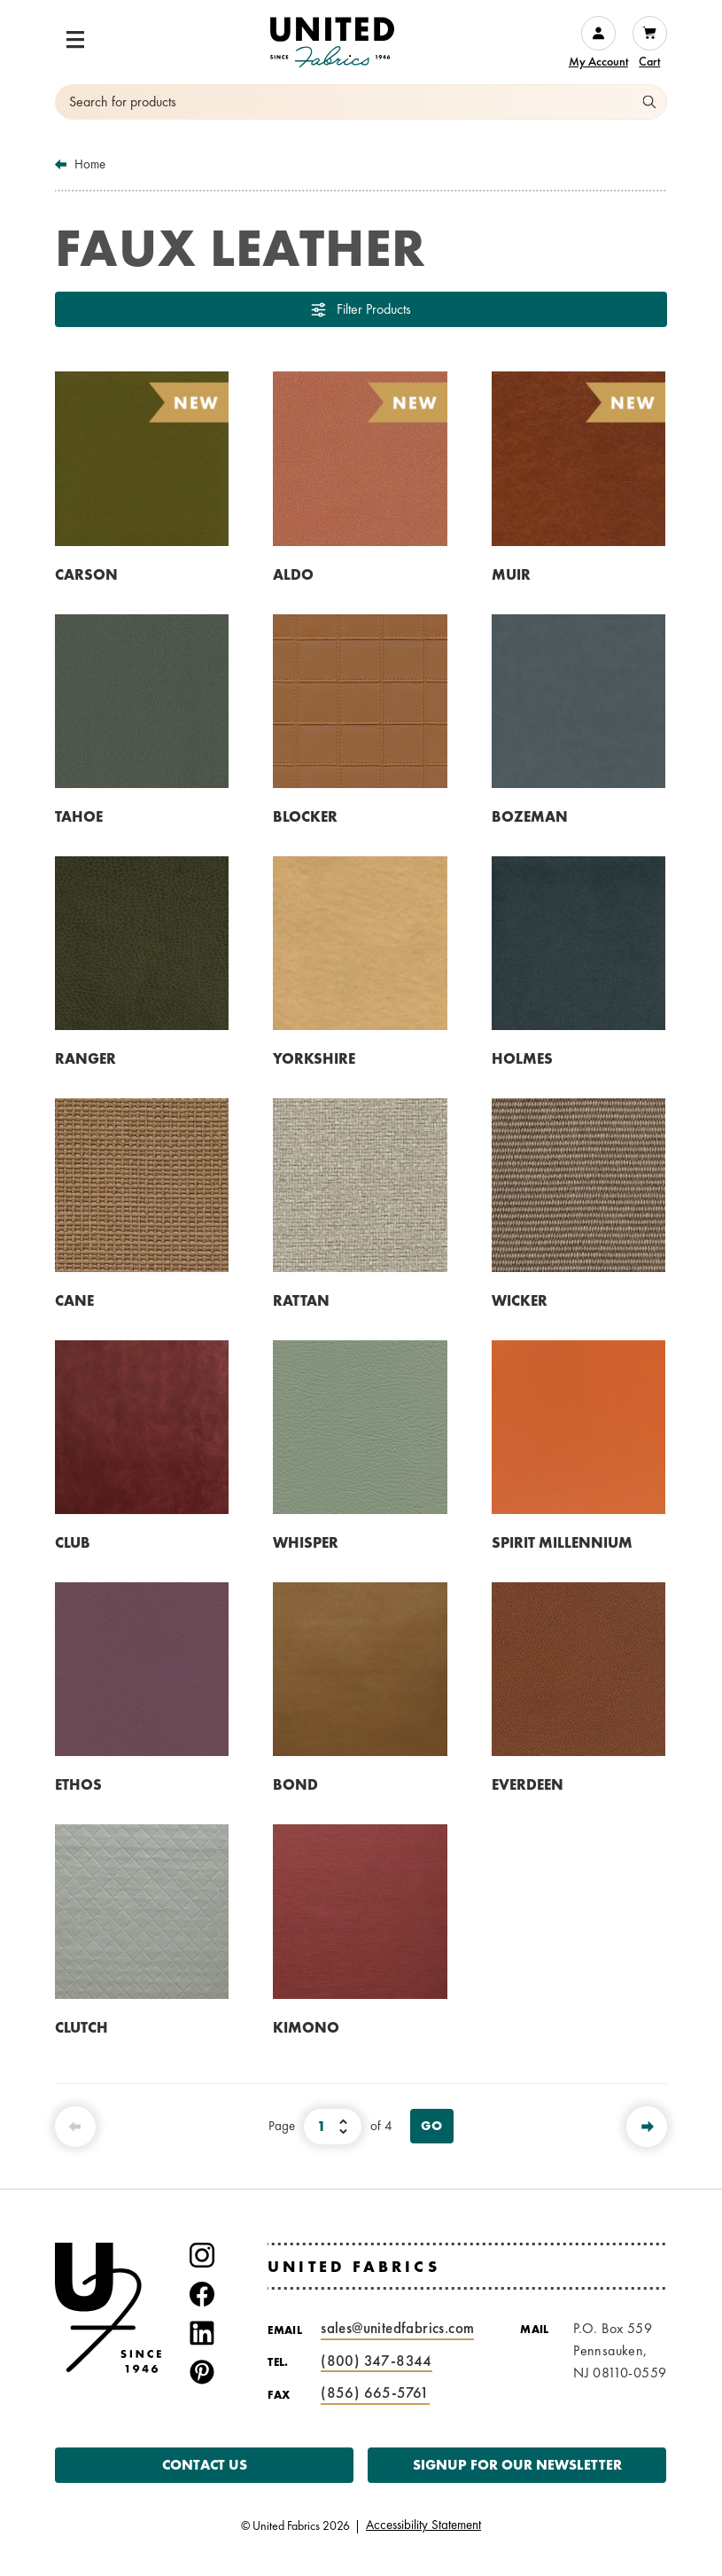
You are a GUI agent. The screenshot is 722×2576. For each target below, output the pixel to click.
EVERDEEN (527, 1784)
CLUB (72, 1542)
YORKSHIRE (314, 1058)
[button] (75, 40)
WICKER (519, 1300)
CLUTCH (81, 2027)
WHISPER (305, 1542)
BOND (295, 1784)
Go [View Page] (432, 2126)
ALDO (293, 574)
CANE (74, 1300)
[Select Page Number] (332, 2126)
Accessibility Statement (423, 2525)
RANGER (85, 1058)
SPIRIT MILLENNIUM (562, 1542)
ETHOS (78, 1784)
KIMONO (306, 2027)
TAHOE (79, 816)
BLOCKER (305, 816)
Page (281, 2126)
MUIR (511, 574)
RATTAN (301, 1300)
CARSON (86, 574)
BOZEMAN (530, 816)
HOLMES (522, 1058)
